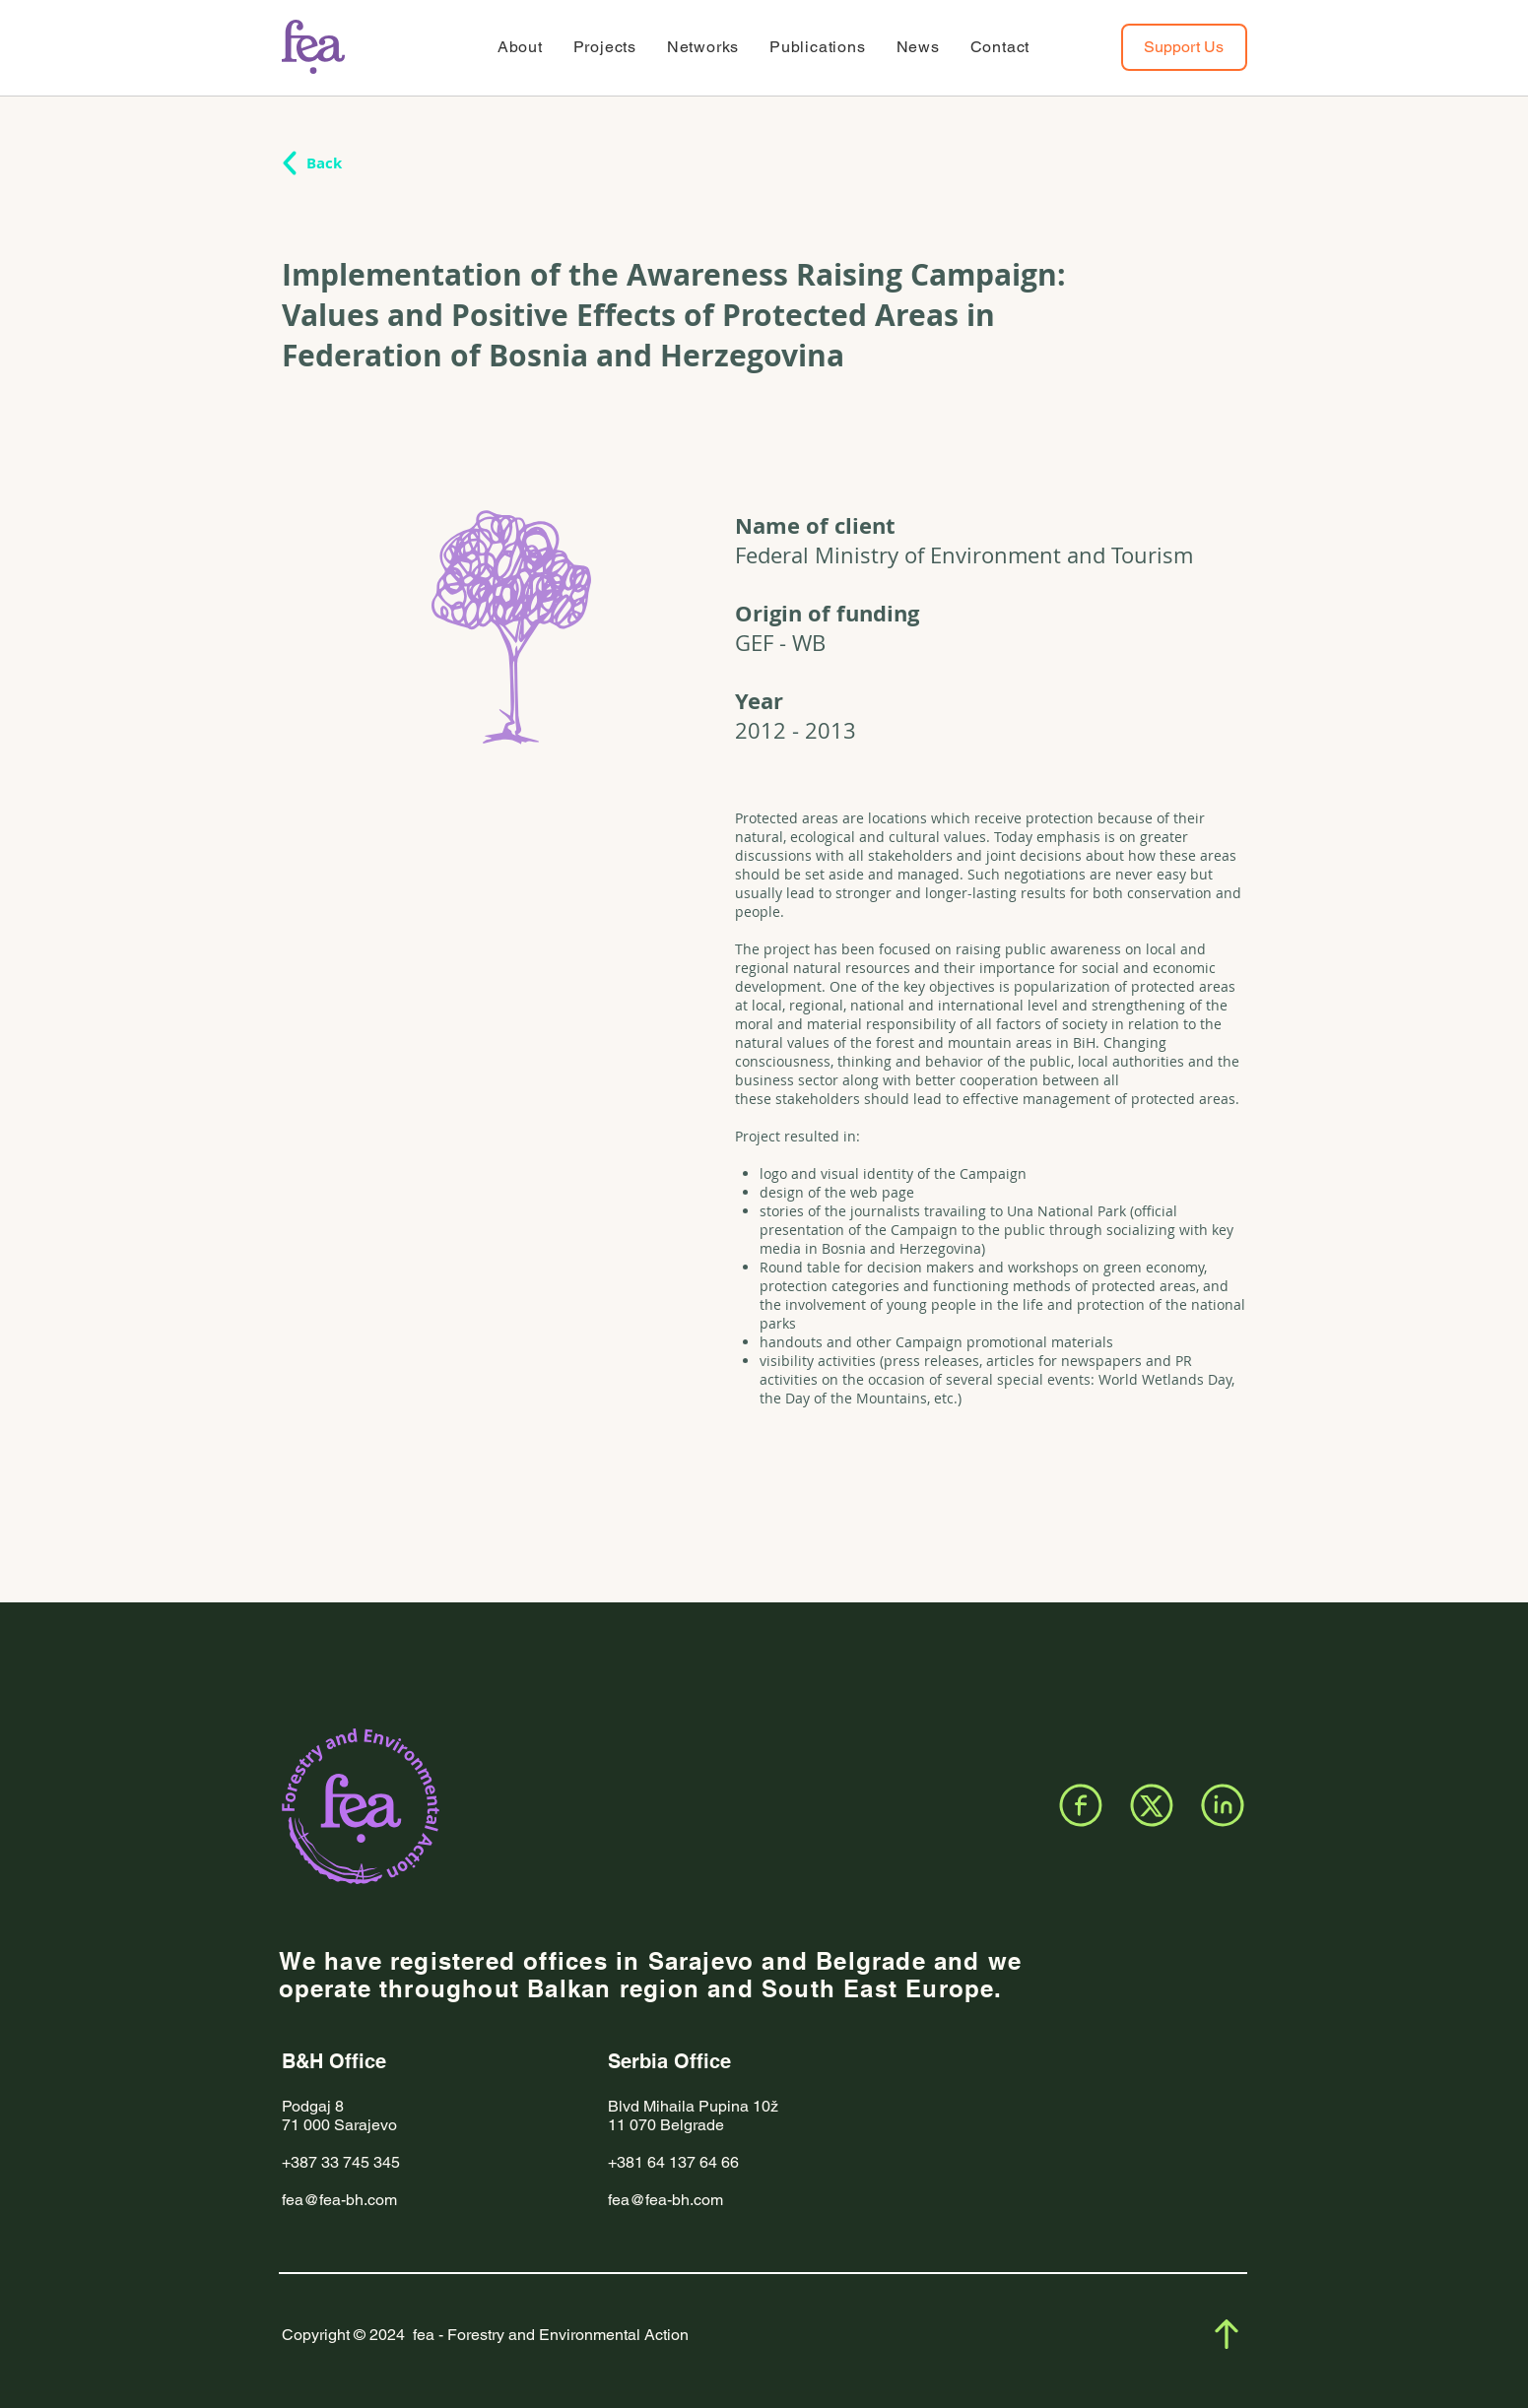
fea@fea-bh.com (339, 2199)
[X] (1151, 1805)
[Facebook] (1080, 1805)
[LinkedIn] (1222, 1805)
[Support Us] (1184, 47)
